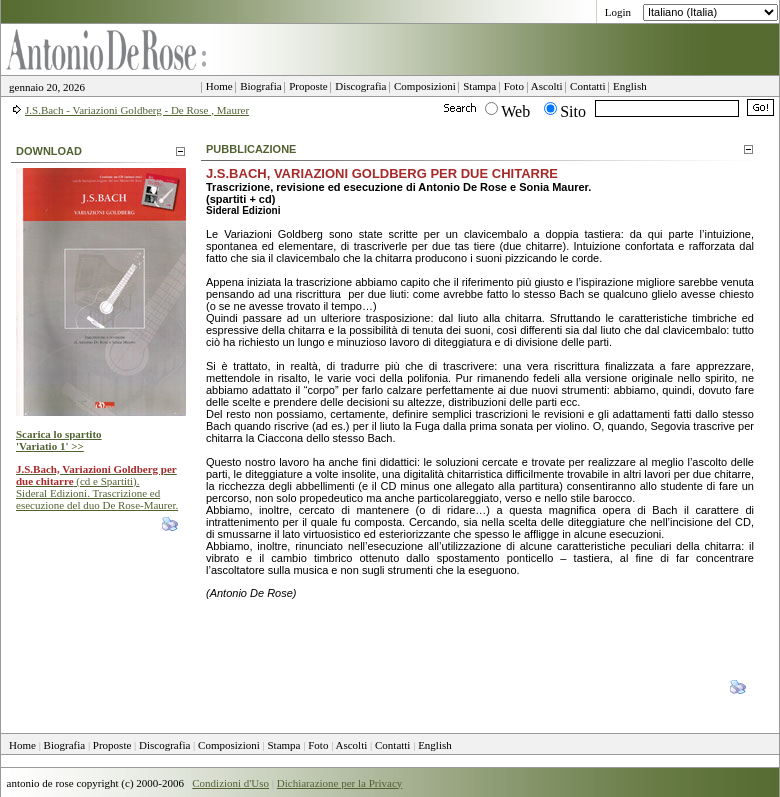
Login (618, 12)
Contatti (392, 745)
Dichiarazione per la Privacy (340, 783)
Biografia (65, 745)
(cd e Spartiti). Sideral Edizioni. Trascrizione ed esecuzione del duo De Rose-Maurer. (97, 487)
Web (515, 111)
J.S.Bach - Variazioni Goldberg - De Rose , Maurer (137, 110)
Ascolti (352, 745)
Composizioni (229, 745)
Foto (318, 745)
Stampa (284, 745)
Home (22, 745)
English (435, 745)
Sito (573, 111)
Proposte (112, 745)
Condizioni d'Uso (230, 783)
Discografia (164, 745)
